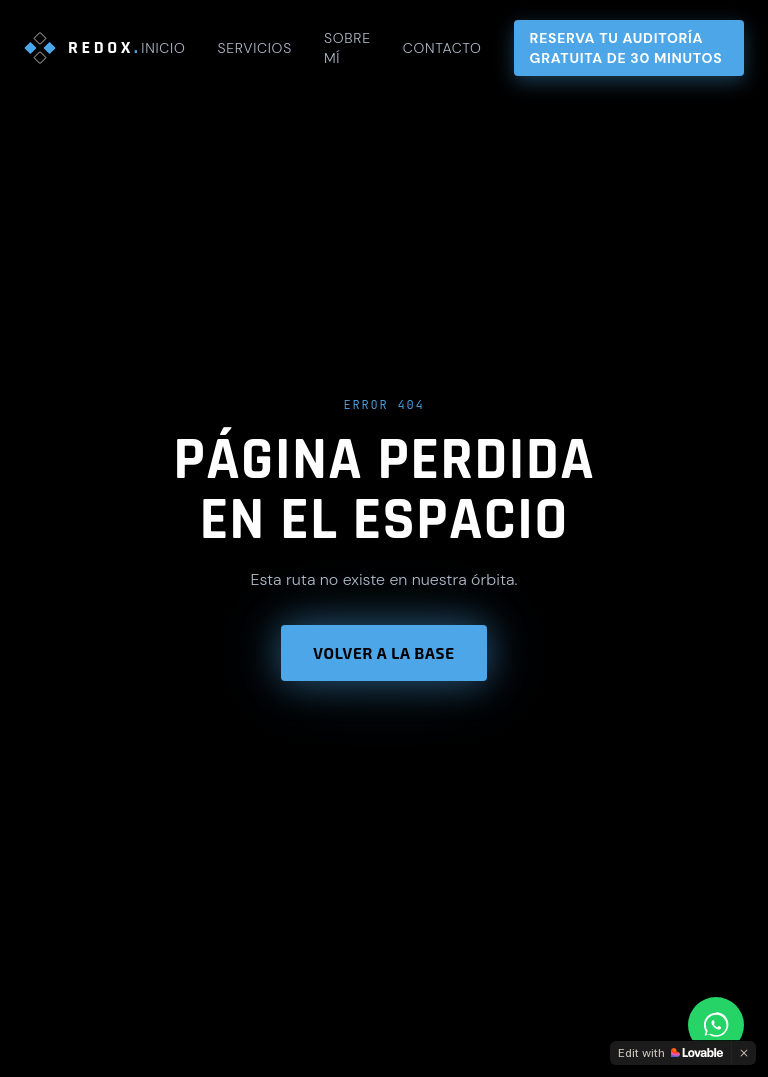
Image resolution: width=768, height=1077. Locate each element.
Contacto (442, 48)
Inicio (163, 48)
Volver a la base (384, 653)
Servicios (254, 48)
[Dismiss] (744, 1053)
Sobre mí (347, 48)
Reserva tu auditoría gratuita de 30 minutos (626, 48)
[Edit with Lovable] (670, 1053)
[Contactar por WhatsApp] (716, 1025)
